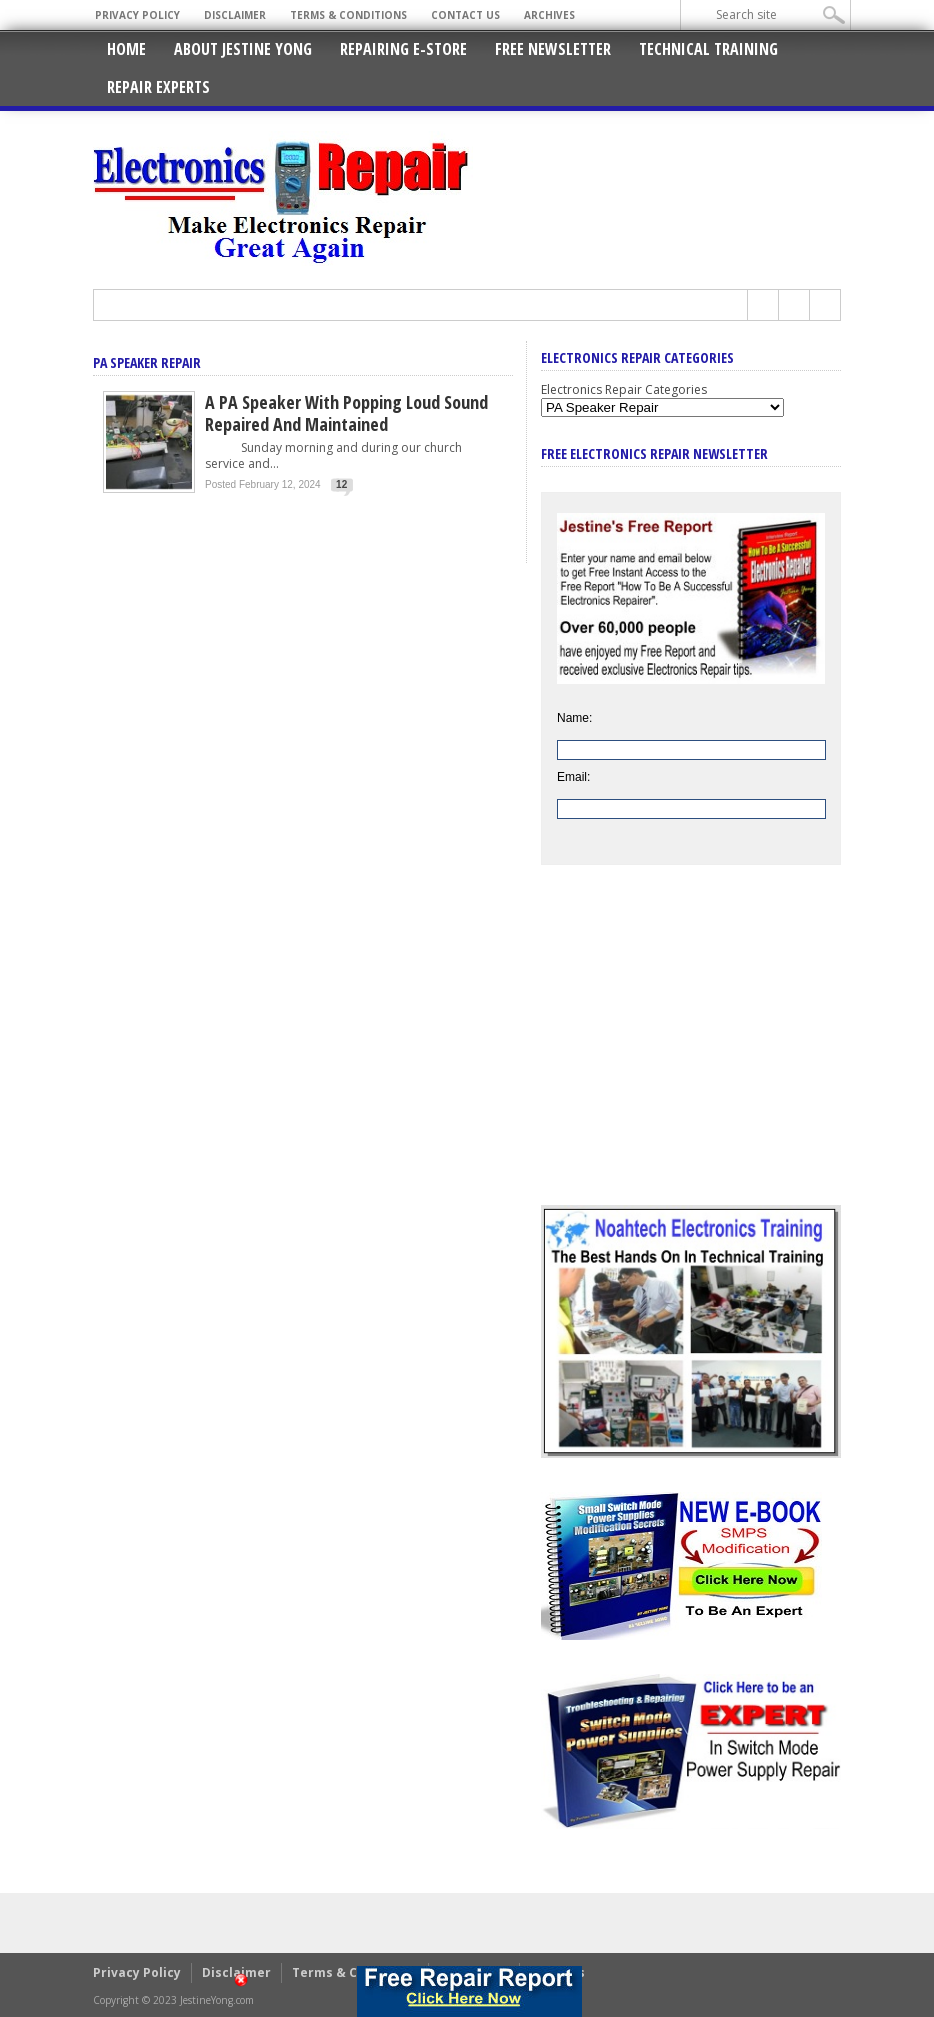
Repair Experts (158, 87)
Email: (573, 777)
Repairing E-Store (403, 49)
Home (126, 49)
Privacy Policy (137, 15)
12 (341, 484)
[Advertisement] (691, 1050)
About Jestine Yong (243, 49)
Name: (574, 718)
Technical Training (708, 49)
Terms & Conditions (348, 15)
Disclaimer (235, 15)
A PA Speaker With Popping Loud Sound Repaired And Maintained (346, 413)
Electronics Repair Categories (624, 389)
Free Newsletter (553, 49)
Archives (549, 15)
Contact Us (465, 15)
